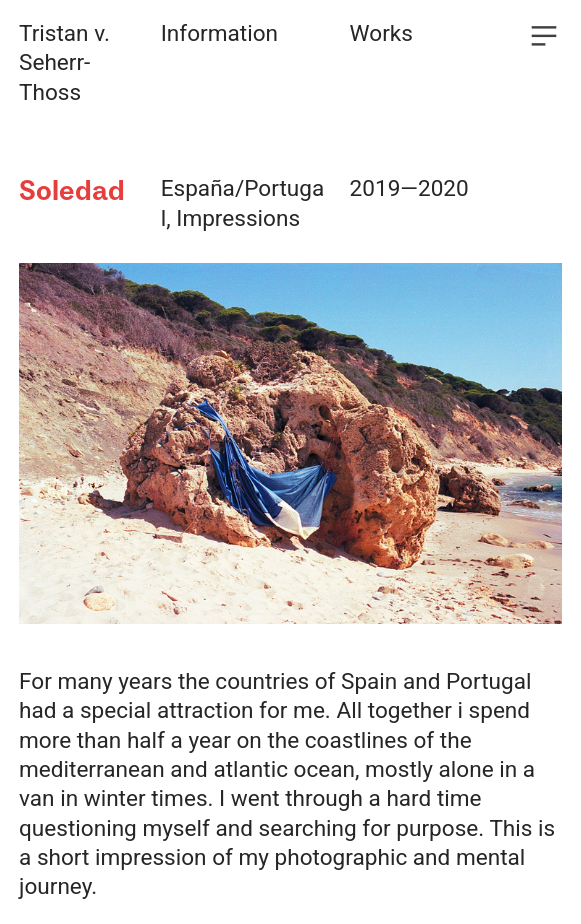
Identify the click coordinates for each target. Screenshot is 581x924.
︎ (544, 36)
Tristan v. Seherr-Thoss (64, 63)
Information (219, 33)
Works (381, 33)
